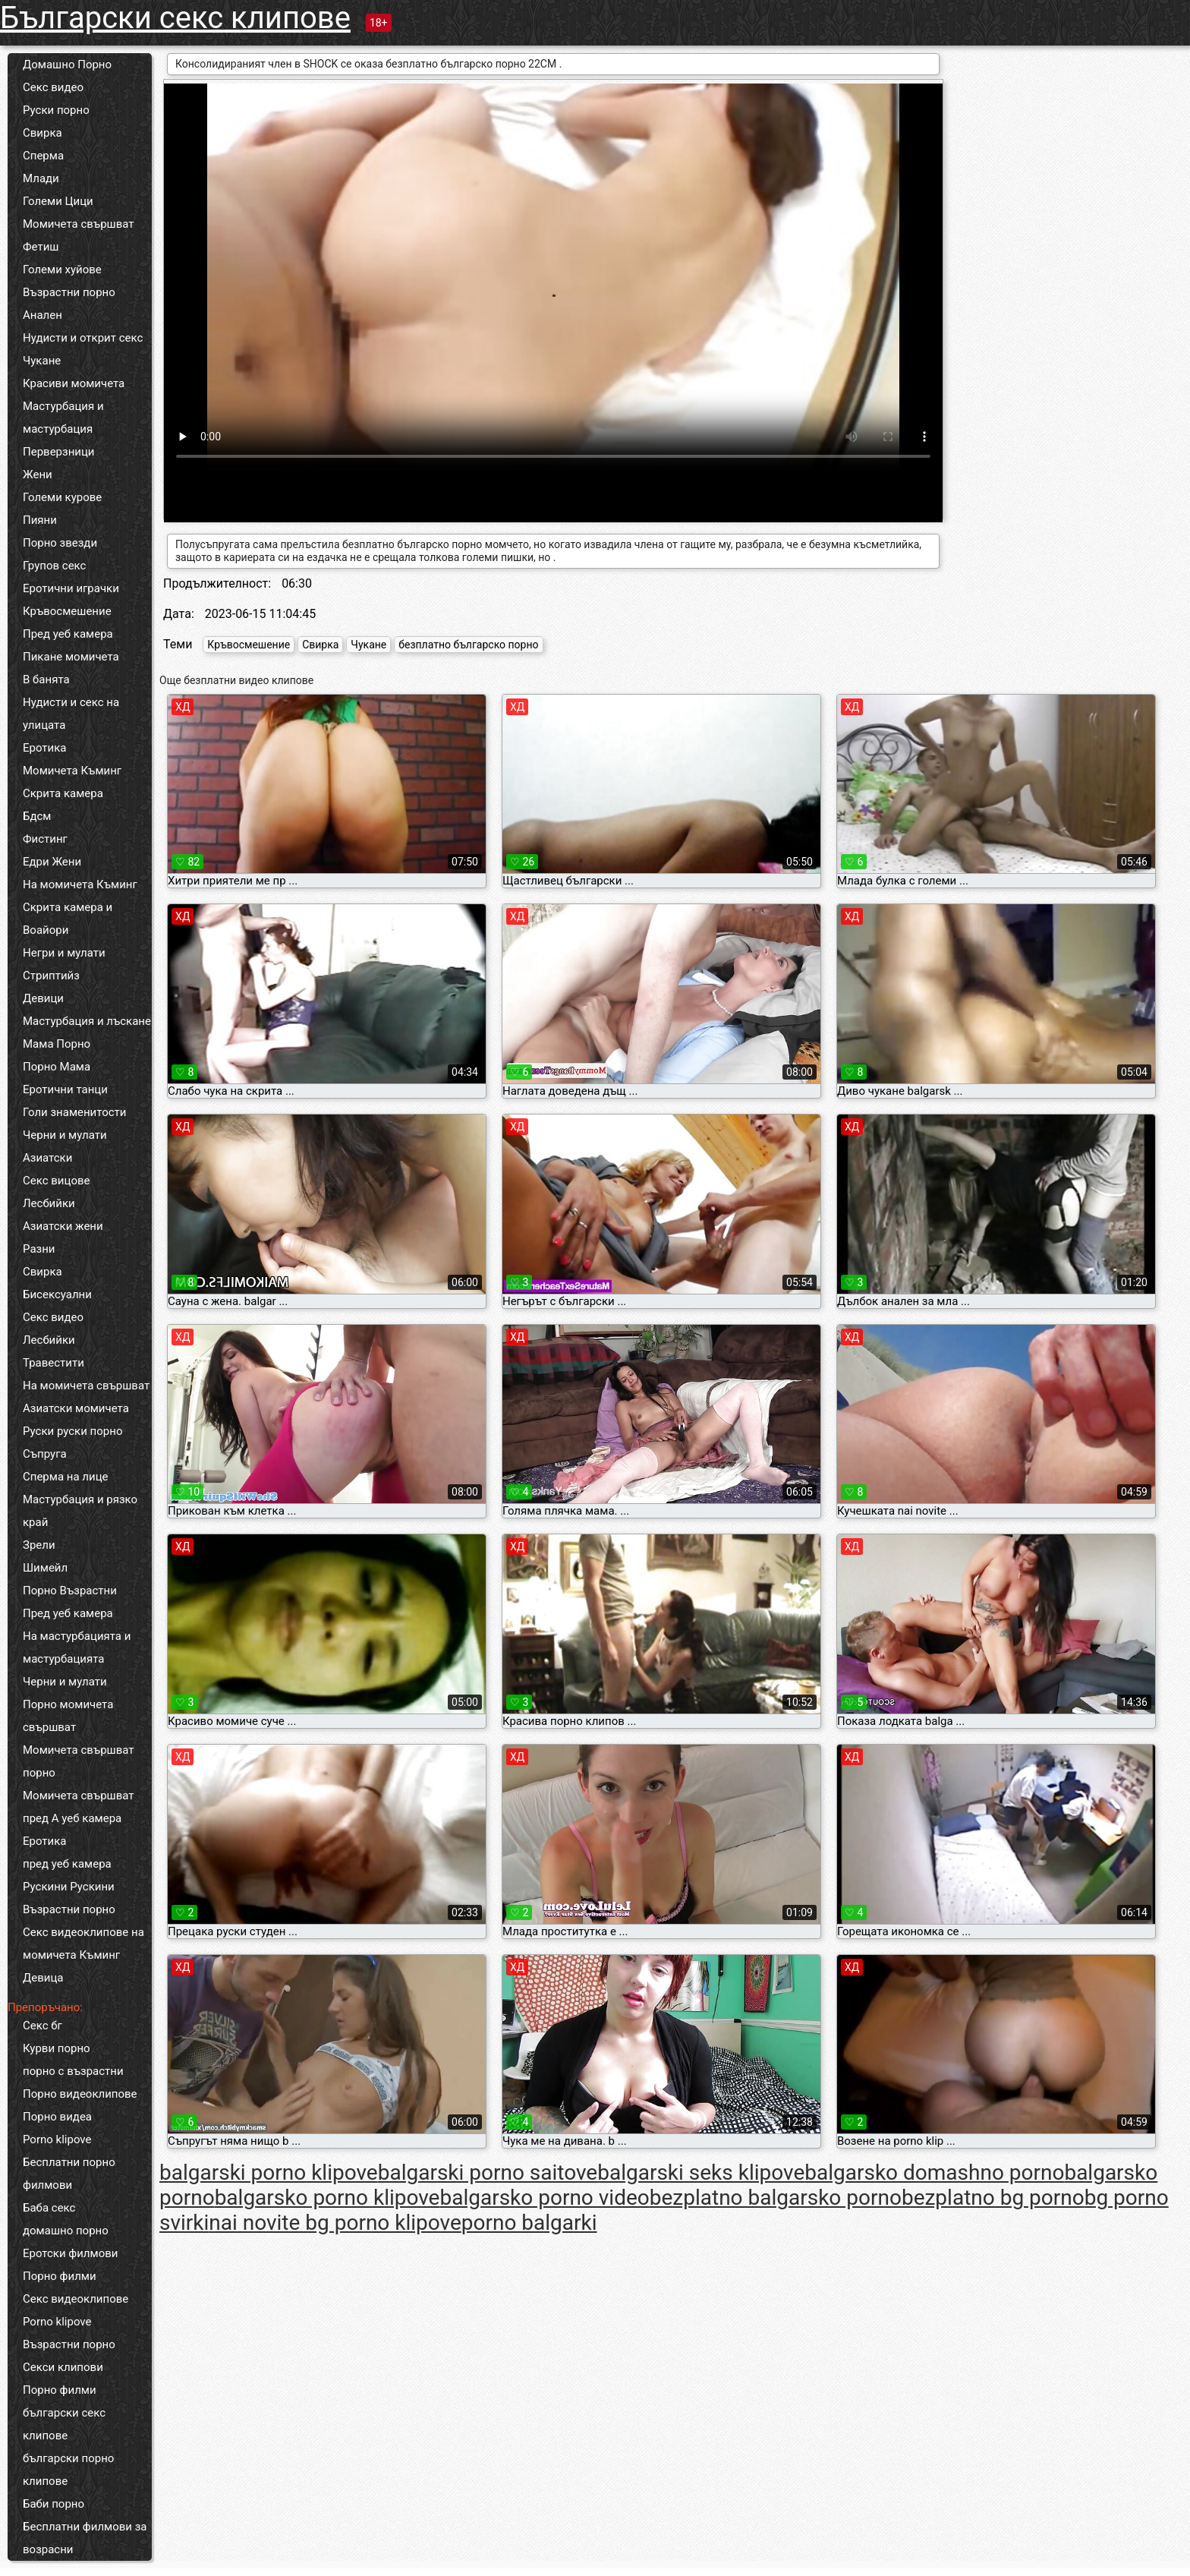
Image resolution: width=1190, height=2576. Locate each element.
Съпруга (45, 1454)
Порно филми (59, 2276)
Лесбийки (49, 1203)
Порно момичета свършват (68, 1716)
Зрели (39, 1545)
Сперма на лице (66, 1476)
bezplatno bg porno (993, 2197)
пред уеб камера (67, 1864)
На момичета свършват (86, 1385)
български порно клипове (68, 2469)
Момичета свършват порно (78, 1761)
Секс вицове (56, 1180)
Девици (43, 998)
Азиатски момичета (76, 1408)
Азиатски (47, 1158)
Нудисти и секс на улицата (71, 713)
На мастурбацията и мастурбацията (77, 1647)
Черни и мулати (65, 1135)
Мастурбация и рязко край (80, 1511)
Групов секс (54, 565)
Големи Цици (58, 201)
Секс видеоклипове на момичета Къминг (83, 1943)
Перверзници (59, 452)
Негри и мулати (64, 953)
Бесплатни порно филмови (69, 2173)
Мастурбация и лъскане (87, 1021)
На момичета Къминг (80, 884)
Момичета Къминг (72, 770)
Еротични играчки (71, 588)
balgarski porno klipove (268, 2172)
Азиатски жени (63, 1226)
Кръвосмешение (67, 611)
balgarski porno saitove (488, 2172)
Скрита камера (63, 793)
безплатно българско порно (468, 644)
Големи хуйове (62, 269)
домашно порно (66, 2230)
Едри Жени (52, 862)
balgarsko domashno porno (934, 2172)
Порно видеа (57, 2117)
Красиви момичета (73, 383)
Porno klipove (57, 2139)
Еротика (44, 748)
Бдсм (37, 816)
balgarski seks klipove (700, 2172)
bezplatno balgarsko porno (776, 2197)
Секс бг (42, 2025)
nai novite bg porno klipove (335, 2222)
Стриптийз (51, 975)
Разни (39, 1249)
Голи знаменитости (74, 1112)
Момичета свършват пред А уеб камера (78, 1807)
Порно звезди (60, 543)
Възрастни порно (69, 292)
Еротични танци (65, 1089)
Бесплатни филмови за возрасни (85, 2538)
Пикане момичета (71, 657)
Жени (37, 474)
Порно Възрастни (70, 1590)
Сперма (43, 155)
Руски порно (56, 110)
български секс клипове (64, 2424)
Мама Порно (56, 1044)
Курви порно (56, 2048)
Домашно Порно (67, 64)
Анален (42, 315)
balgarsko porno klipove (327, 2197)
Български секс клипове (175, 18)
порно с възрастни (73, 2071)
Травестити (53, 1363)
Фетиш (40, 247)
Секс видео (53, 87)
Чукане (42, 360)
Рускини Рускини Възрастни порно (69, 1898)
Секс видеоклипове (75, 2299)
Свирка (42, 133)
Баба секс (49, 2208)
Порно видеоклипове (80, 2094)
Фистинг (45, 839)
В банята (46, 679)
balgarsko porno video (544, 2197)
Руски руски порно (72, 1431)
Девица (43, 1978)
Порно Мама (56, 1067)
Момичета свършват (78, 224)
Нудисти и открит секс (83, 338)
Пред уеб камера (68, 634)
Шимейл (45, 1568)
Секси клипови (63, 2367)
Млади (41, 178)
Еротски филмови (70, 2253)
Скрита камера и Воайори (67, 918)
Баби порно (53, 2504)
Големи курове (62, 497)
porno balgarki (529, 2222)
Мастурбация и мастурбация (63, 417)
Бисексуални (57, 1294)
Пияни (40, 520)
